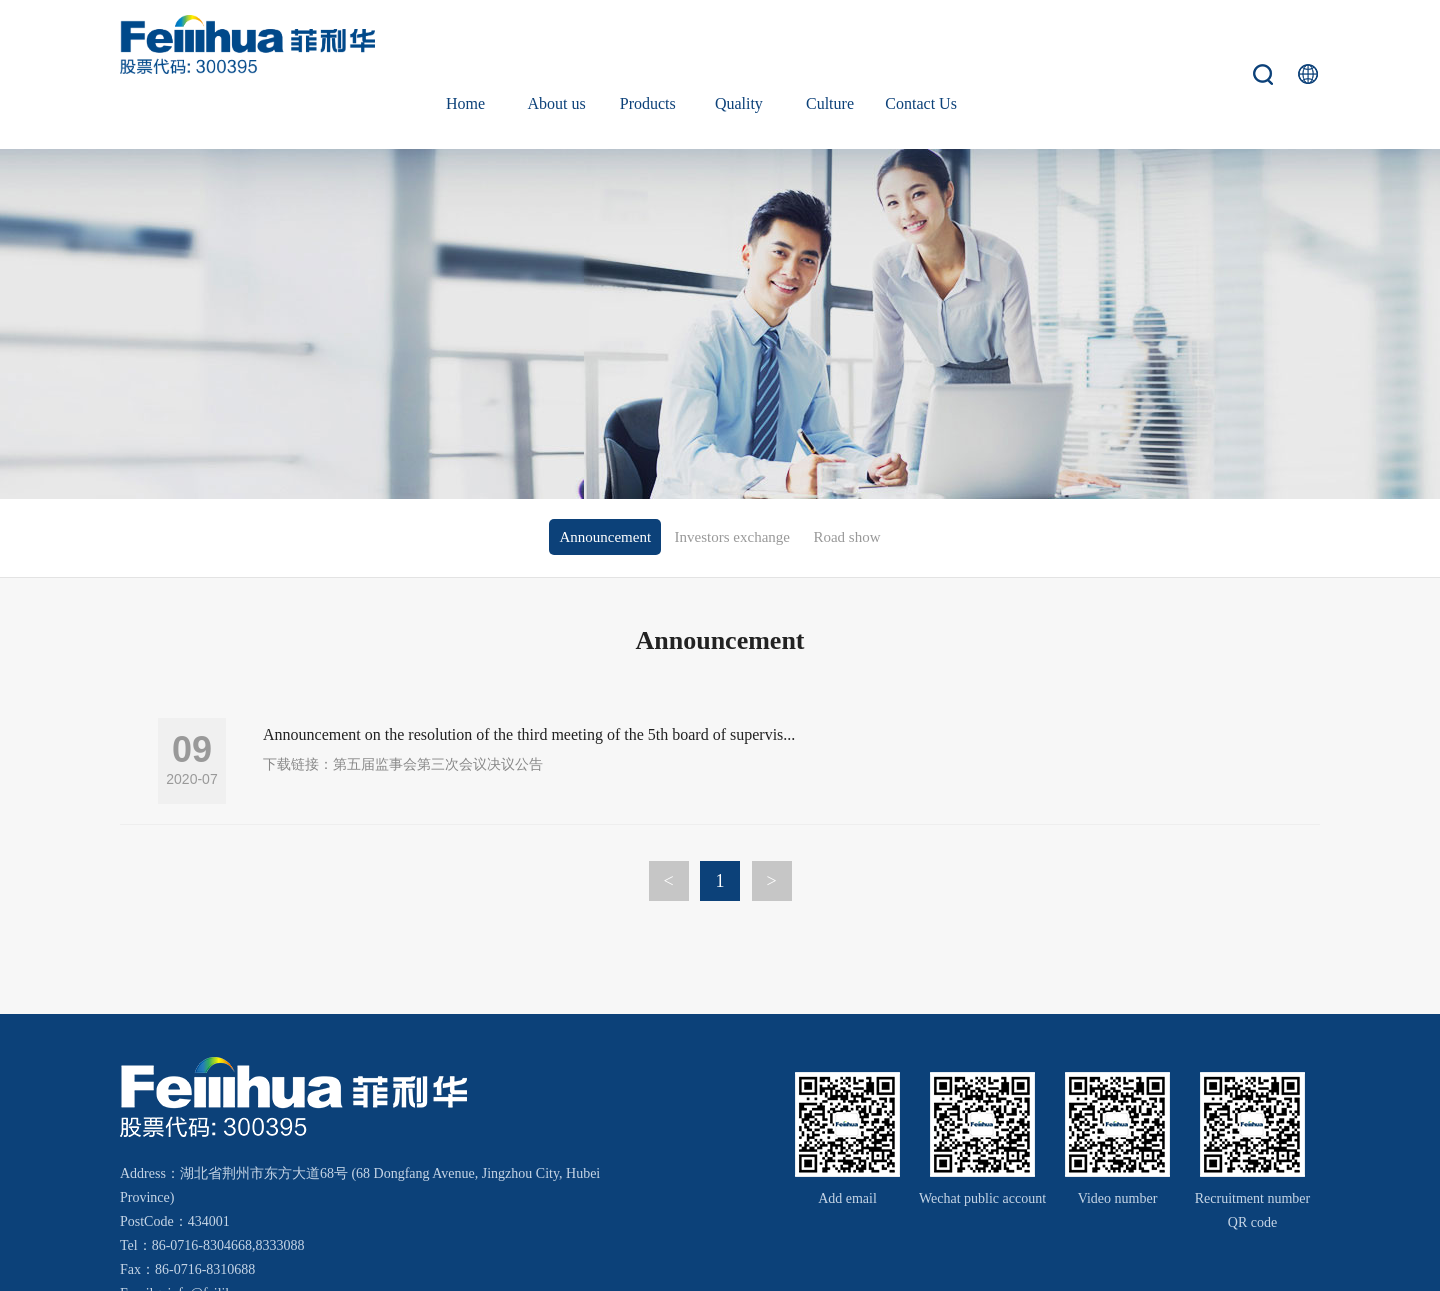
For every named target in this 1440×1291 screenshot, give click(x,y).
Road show (846, 478)
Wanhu (1285, 1262)
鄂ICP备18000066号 (1125, 1262)
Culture (830, 44)
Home (465, 44)
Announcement (605, 478)
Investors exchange (732, 478)
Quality (739, 44)
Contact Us (921, 44)
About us (557, 44)
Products (648, 44)
